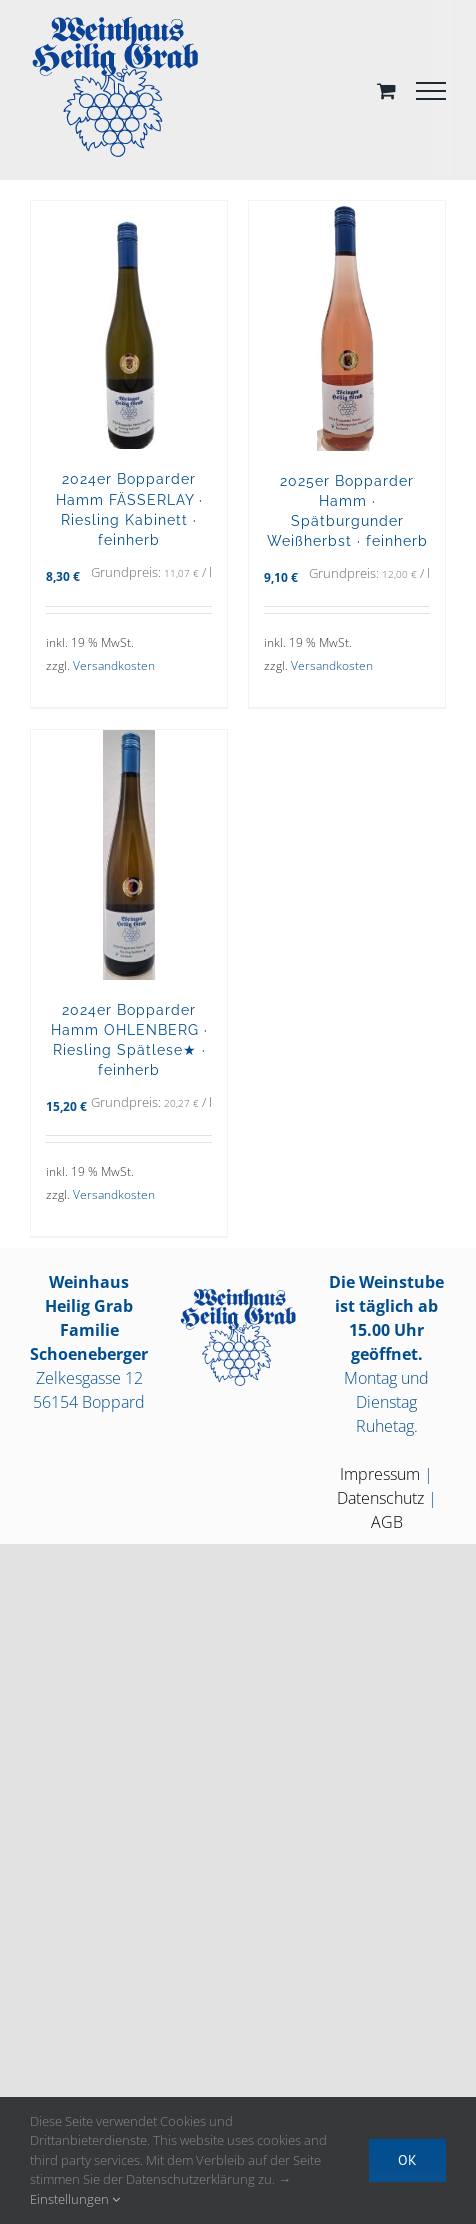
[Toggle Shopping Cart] (386, 90)
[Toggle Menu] (431, 91)
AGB (387, 1522)
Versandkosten (114, 665)
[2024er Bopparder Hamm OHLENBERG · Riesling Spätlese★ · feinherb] (129, 855)
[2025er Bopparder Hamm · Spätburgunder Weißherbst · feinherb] (347, 326)
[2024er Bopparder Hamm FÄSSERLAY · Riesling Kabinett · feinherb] (129, 325)
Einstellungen (75, 2199)
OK (407, 2160)
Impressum (380, 1474)
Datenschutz (380, 1498)
